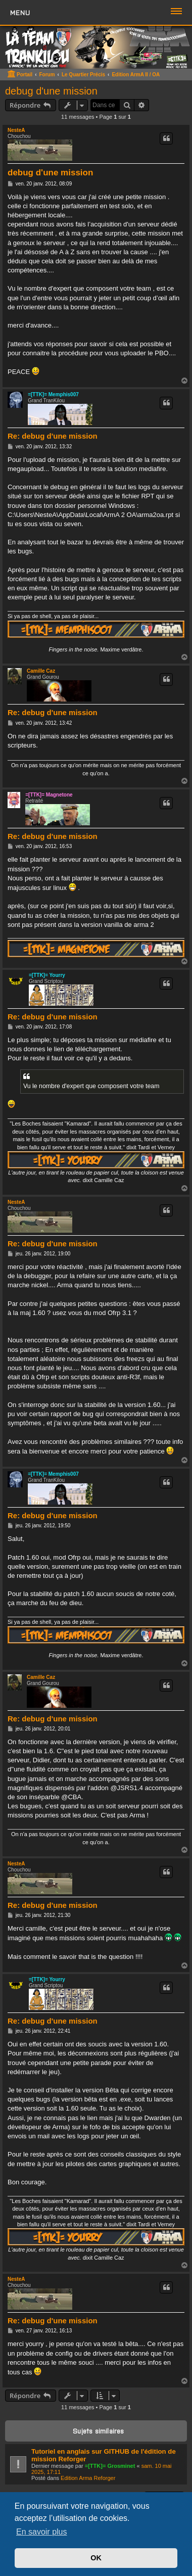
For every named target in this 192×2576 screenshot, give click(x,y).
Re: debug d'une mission (53, 436)
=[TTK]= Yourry (47, 975)
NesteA (16, 130)
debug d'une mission (51, 91)
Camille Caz (41, 671)
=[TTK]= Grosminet (110, 2466)
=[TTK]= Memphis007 (53, 394)
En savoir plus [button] (41, 2531)
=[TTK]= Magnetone (48, 795)
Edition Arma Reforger (88, 2478)
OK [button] (96, 2558)
